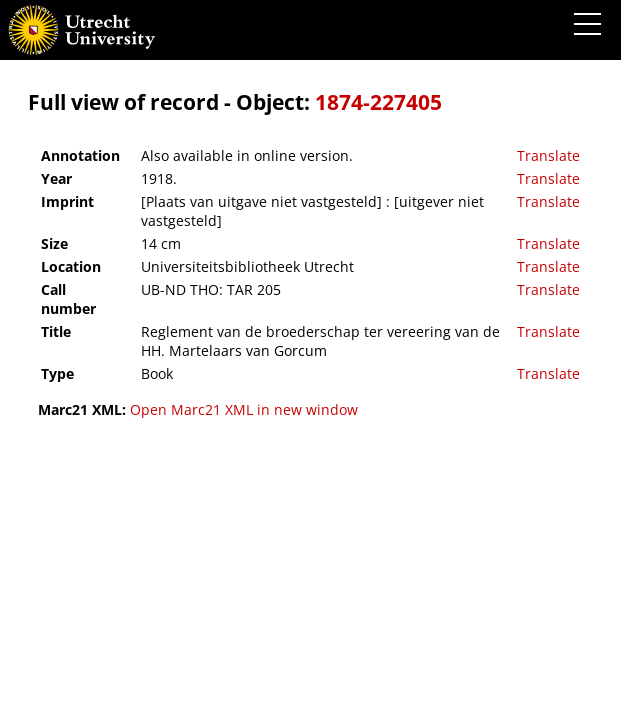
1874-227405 (378, 102)
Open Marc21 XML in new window (244, 409)
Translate (548, 155)
